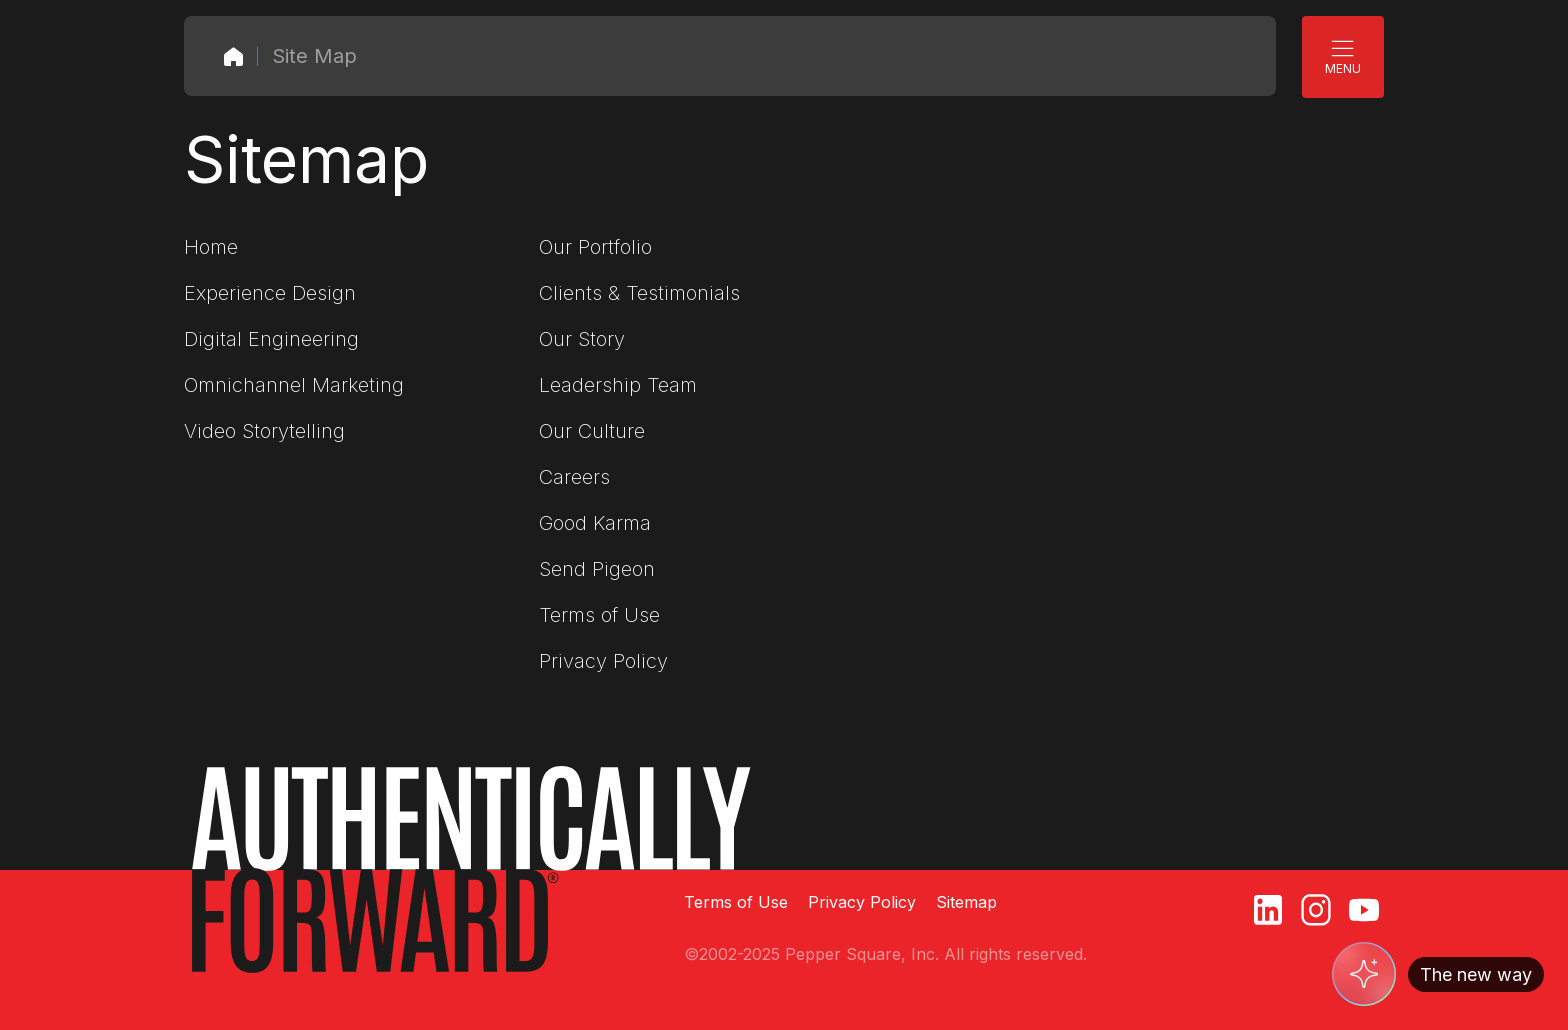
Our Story (582, 339)
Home (211, 247)
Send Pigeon (597, 569)
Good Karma (595, 523)
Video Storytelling (264, 431)
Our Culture (592, 431)
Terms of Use (599, 615)
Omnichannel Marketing (294, 385)
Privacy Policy (603, 661)
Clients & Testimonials (639, 293)
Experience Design (270, 293)
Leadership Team (618, 385)
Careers (574, 477)
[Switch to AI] (1438, 974)
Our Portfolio (595, 247)
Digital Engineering (271, 339)
